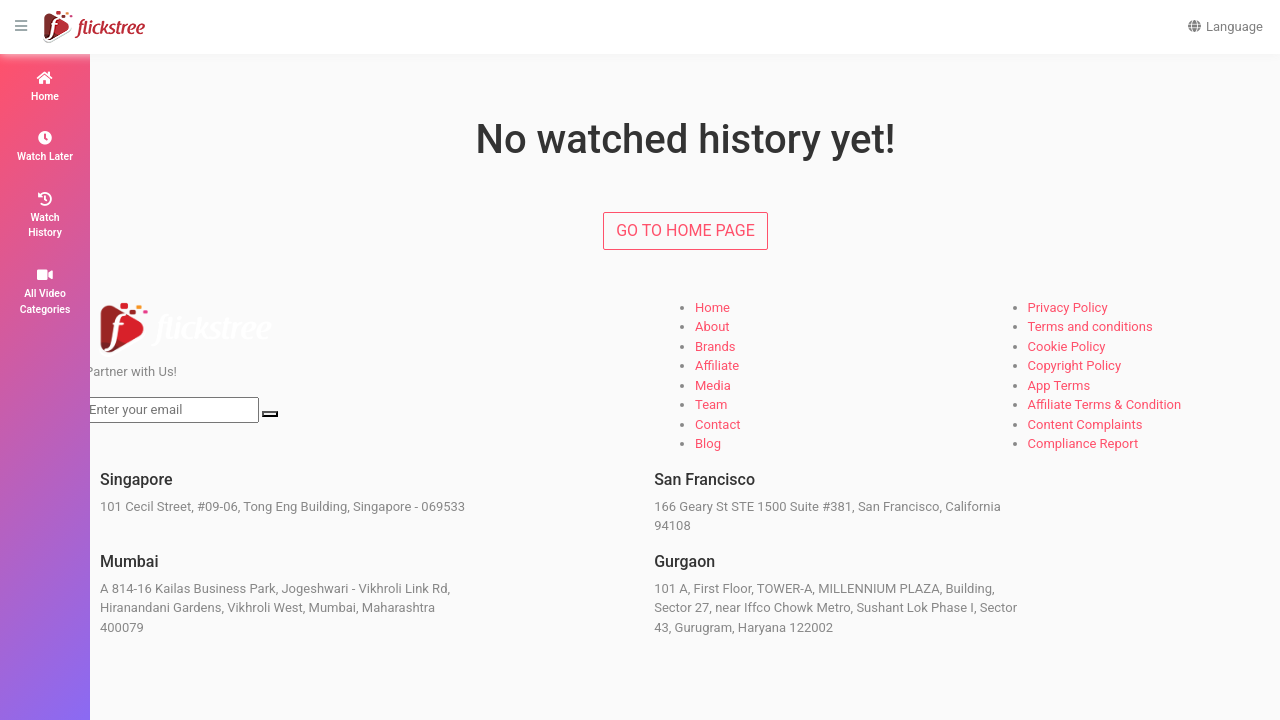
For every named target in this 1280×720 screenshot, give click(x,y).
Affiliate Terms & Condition (1105, 404)
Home (712, 307)
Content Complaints (1085, 424)
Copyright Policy (1075, 365)
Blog (708, 443)
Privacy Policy (1068, 307)
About (712, 326)
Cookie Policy (1067, 346)
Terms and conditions (1090, 326)
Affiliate (717, 365)
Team (711, 404)
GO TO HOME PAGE (685, 230)
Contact (717, 424)
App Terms (1059, 385)
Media (713, 385)
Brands (715, 346)
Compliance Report (1083, 443)
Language (1225, 26)
